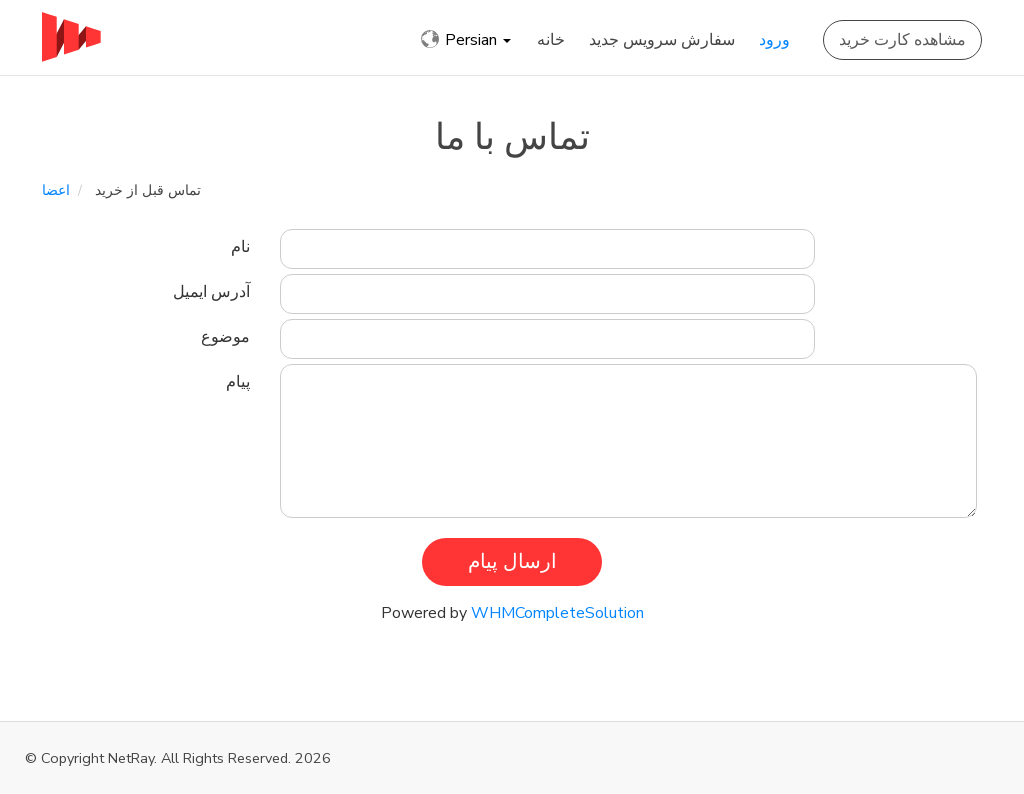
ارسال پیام (512, 561)
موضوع (225, 337)
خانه (551, 40)
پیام (238, 382)
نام (240, 247)
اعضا (56, 190)
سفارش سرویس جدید (662, 40)
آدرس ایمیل (211, 292)
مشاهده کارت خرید (902, 40)
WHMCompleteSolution (557, 613)
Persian (466, 40)
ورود (774, 40)
